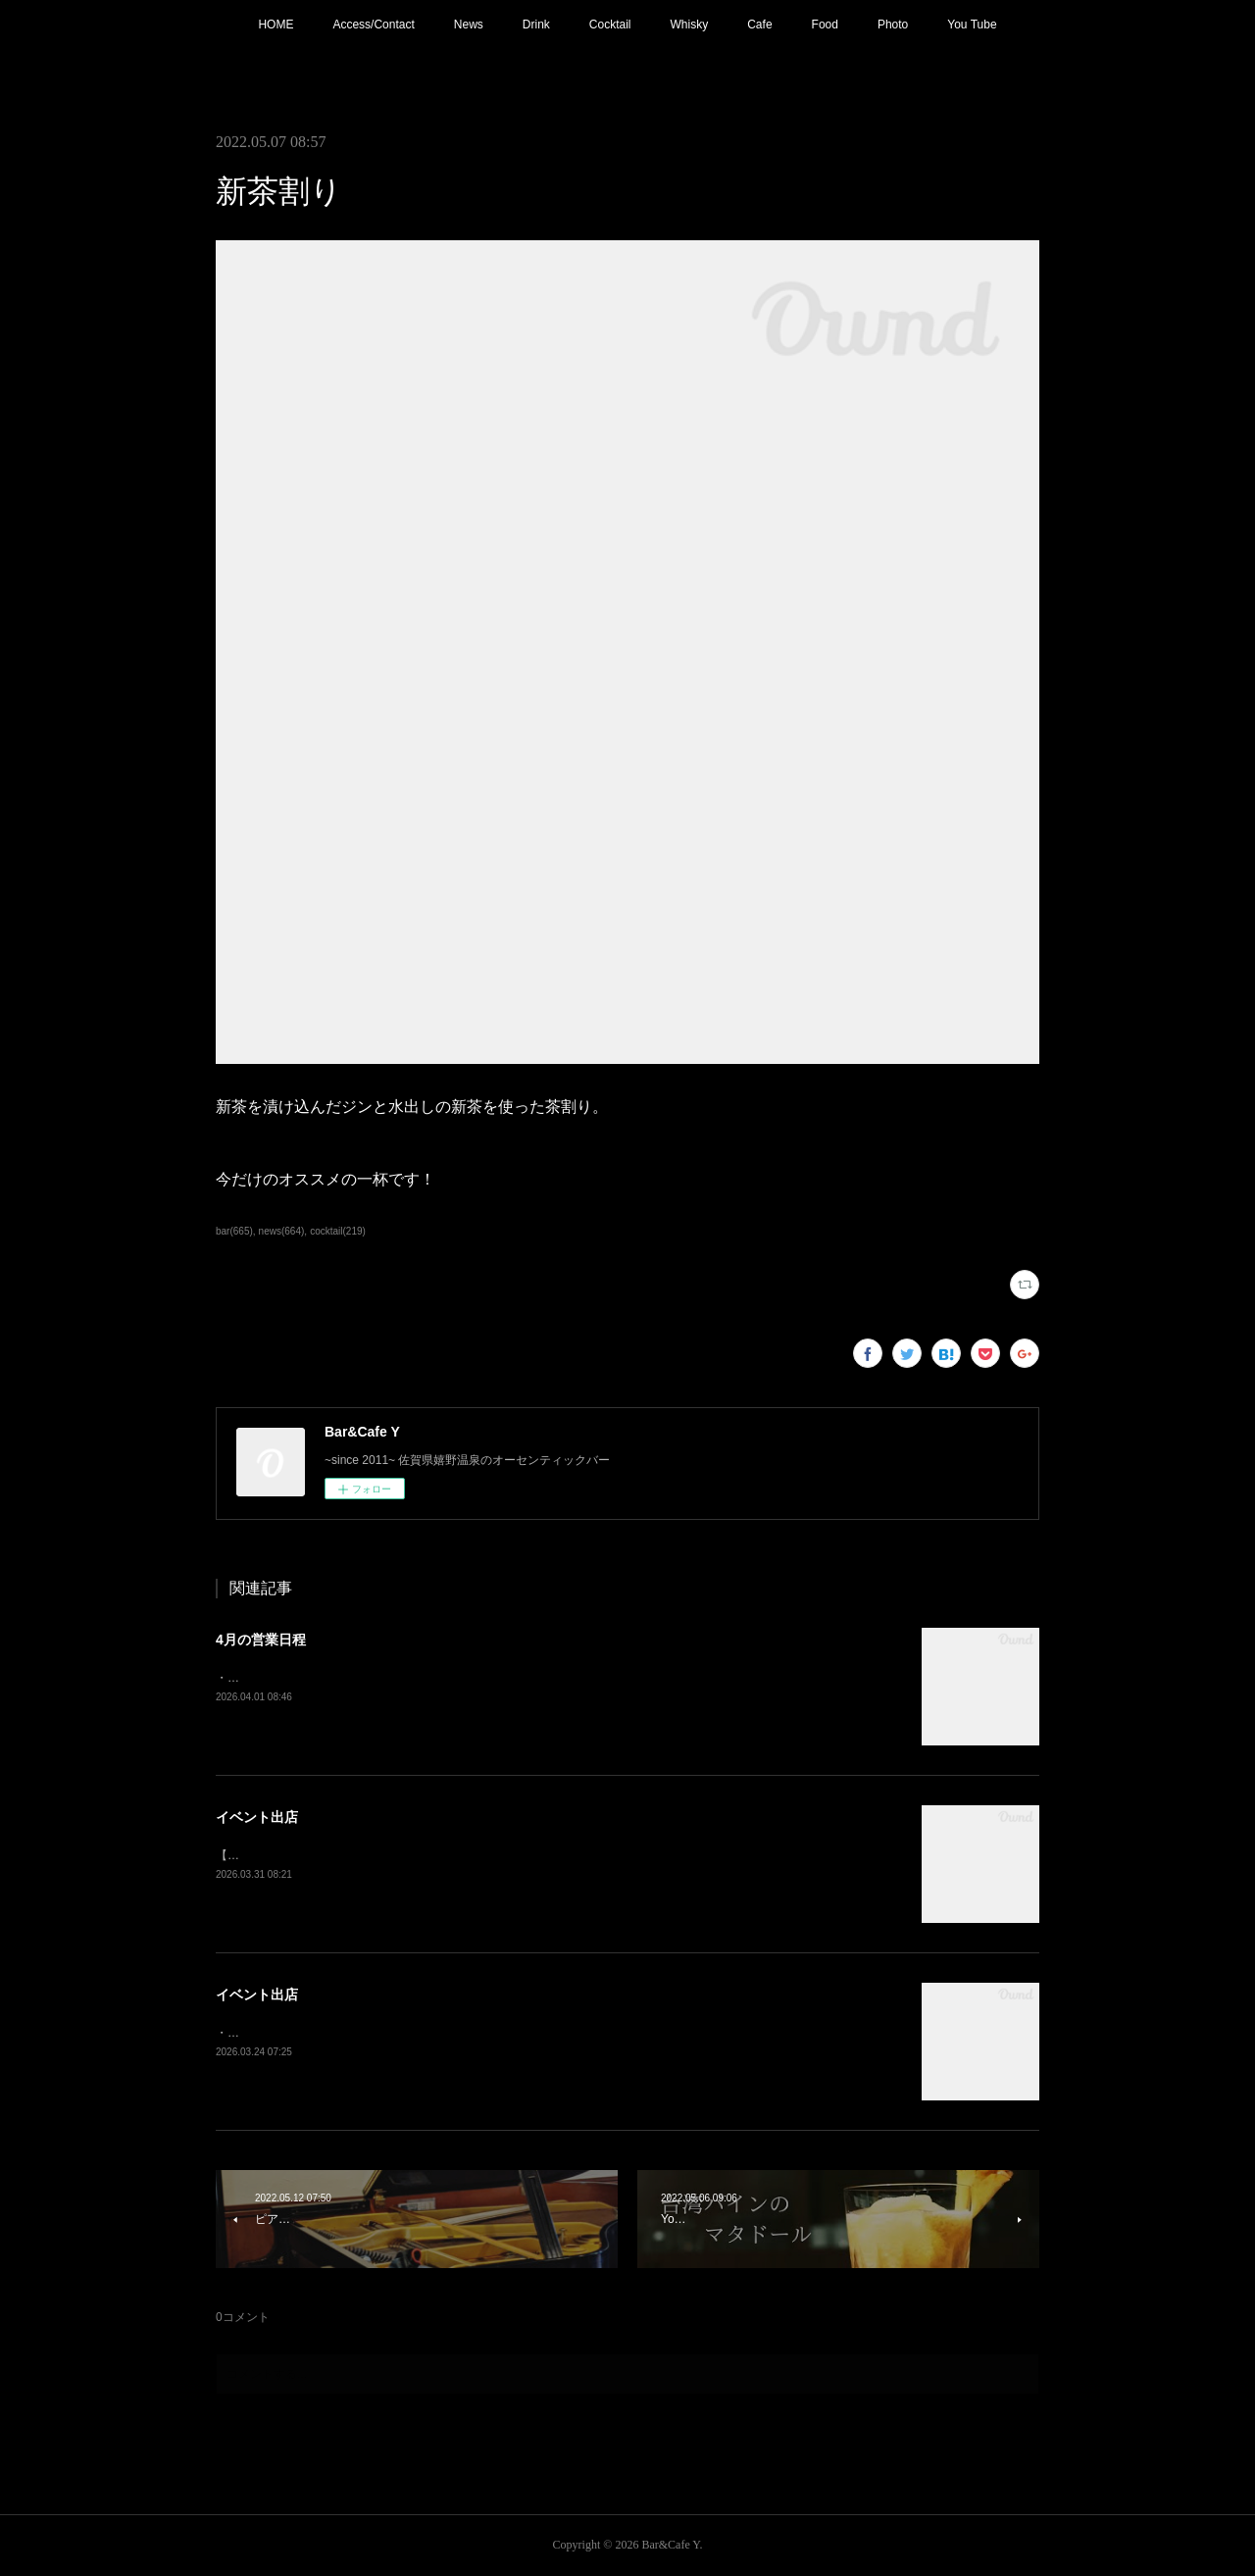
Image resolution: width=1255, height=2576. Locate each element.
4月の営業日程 (261, 1639)
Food (825, 24)
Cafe (759, 24)
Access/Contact (373, 24)
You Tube (971, 24)
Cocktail (610, 24)
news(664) (282, 1231)
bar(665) (234, 1231)
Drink (536, 24)
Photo (893, 24)
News (468, 24)
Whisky (690, 24)
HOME (275, 24)
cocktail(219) (338, 1231)
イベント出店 (257, 1817)
